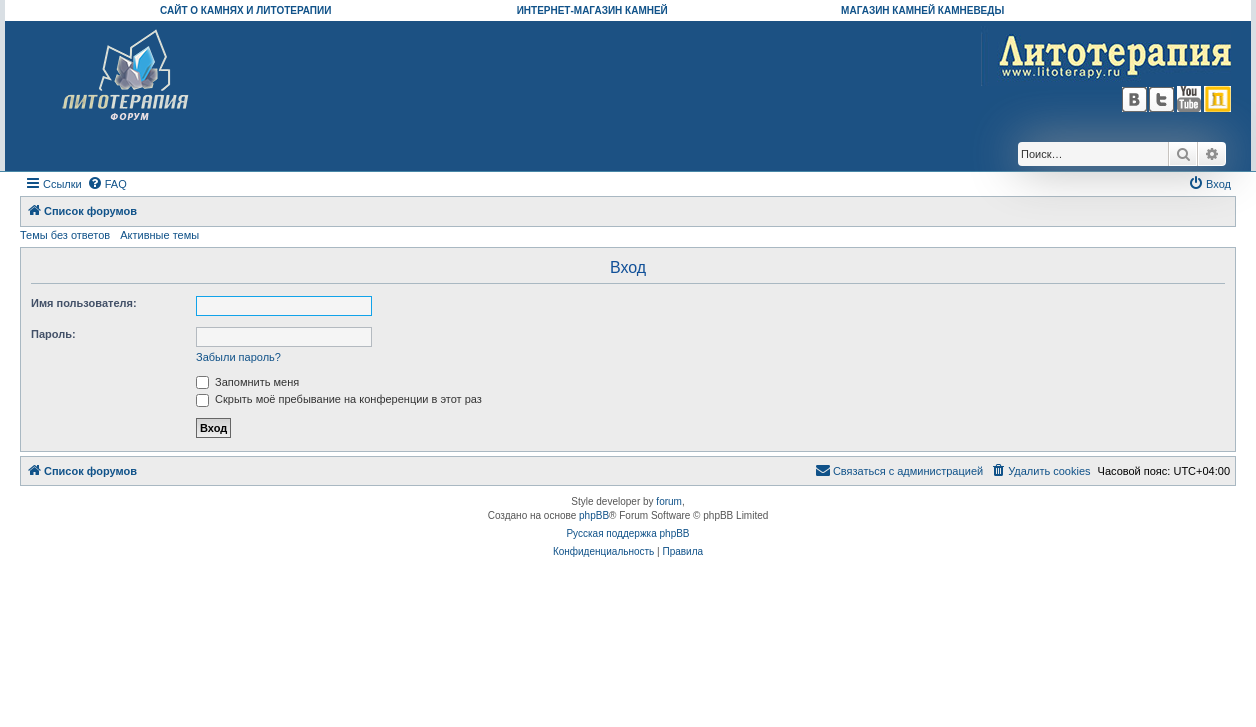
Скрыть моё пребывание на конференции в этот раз (339, 399)
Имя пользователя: (84, 303)
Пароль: (53, 334)
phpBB (594, 515)
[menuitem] (107, 184)
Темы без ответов (65, 235)
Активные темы (159, 235)
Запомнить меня (247, 382)
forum (669, 501)
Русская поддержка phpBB (627, 533)
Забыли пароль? (238, 357)
